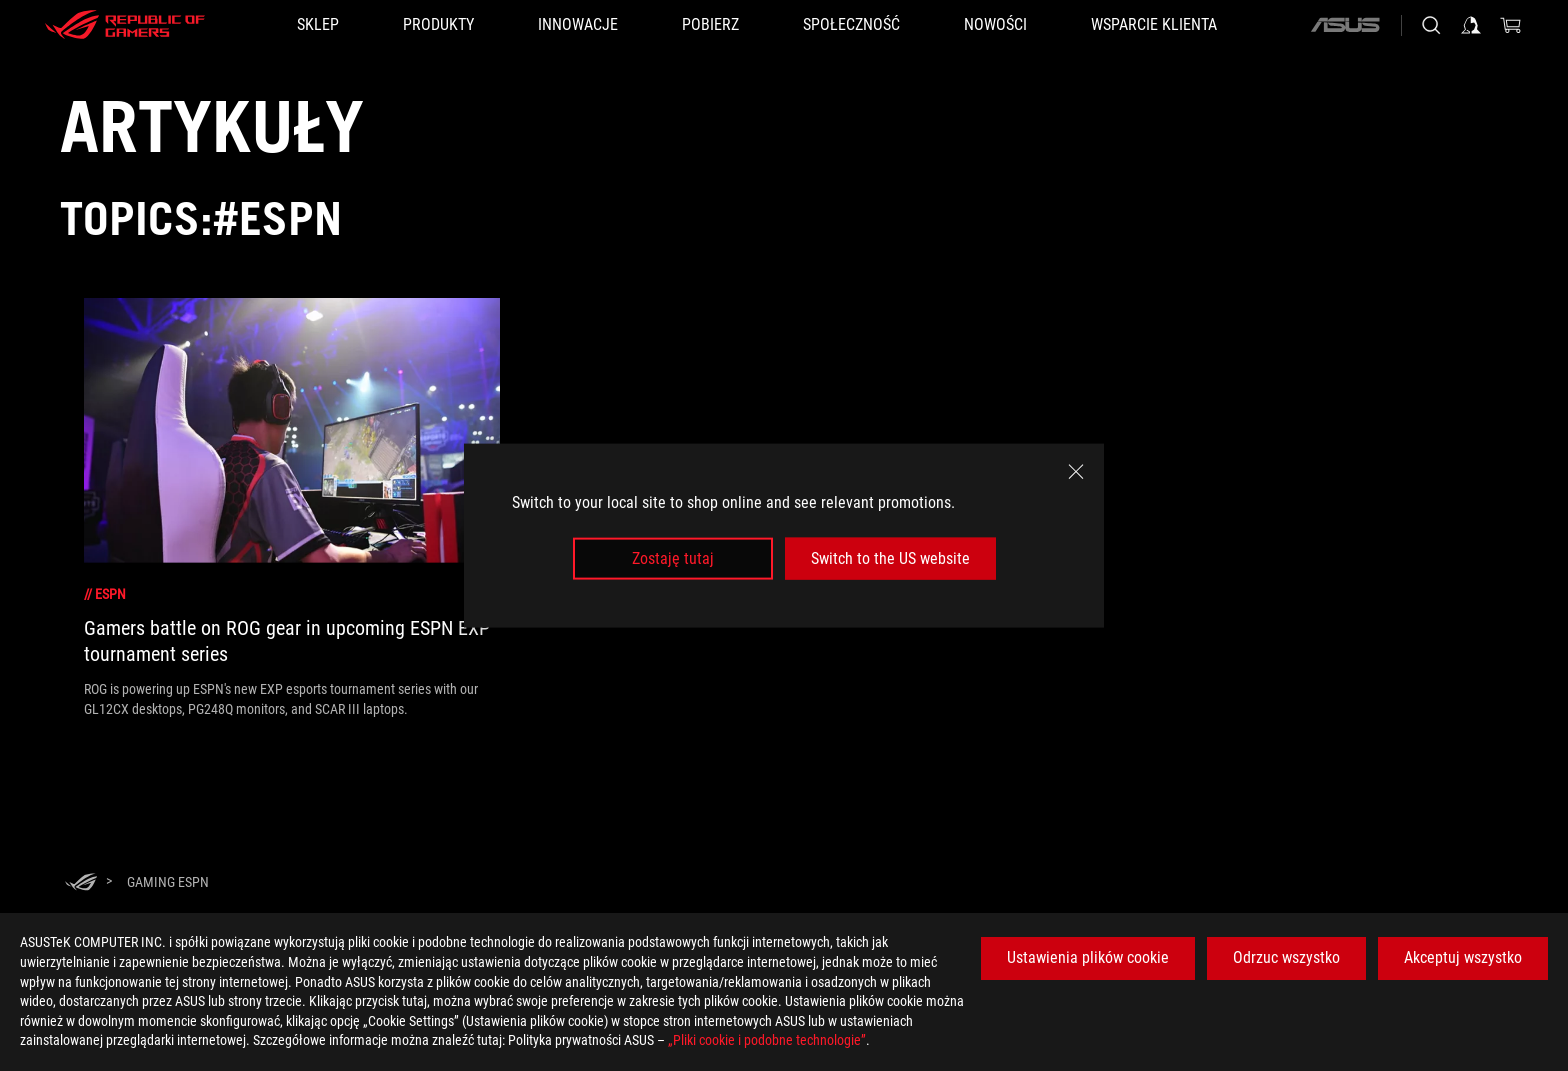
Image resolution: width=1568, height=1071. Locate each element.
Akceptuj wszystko (1463, 957)
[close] (1076, 471)
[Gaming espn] (168, 882)
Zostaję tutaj (673, 558)
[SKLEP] (318, 25)
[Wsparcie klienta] (1154, 25)
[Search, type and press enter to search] (1431, 25)
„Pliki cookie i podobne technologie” (767, 1040)
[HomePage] (81, 883)
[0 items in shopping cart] (1511, 25)
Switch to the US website (890, 558)
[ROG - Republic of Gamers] (125, 25)
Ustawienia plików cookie (1088, 957)
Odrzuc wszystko (1286, 957)
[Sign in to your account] (1471, 25)
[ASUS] (1345, 25)
